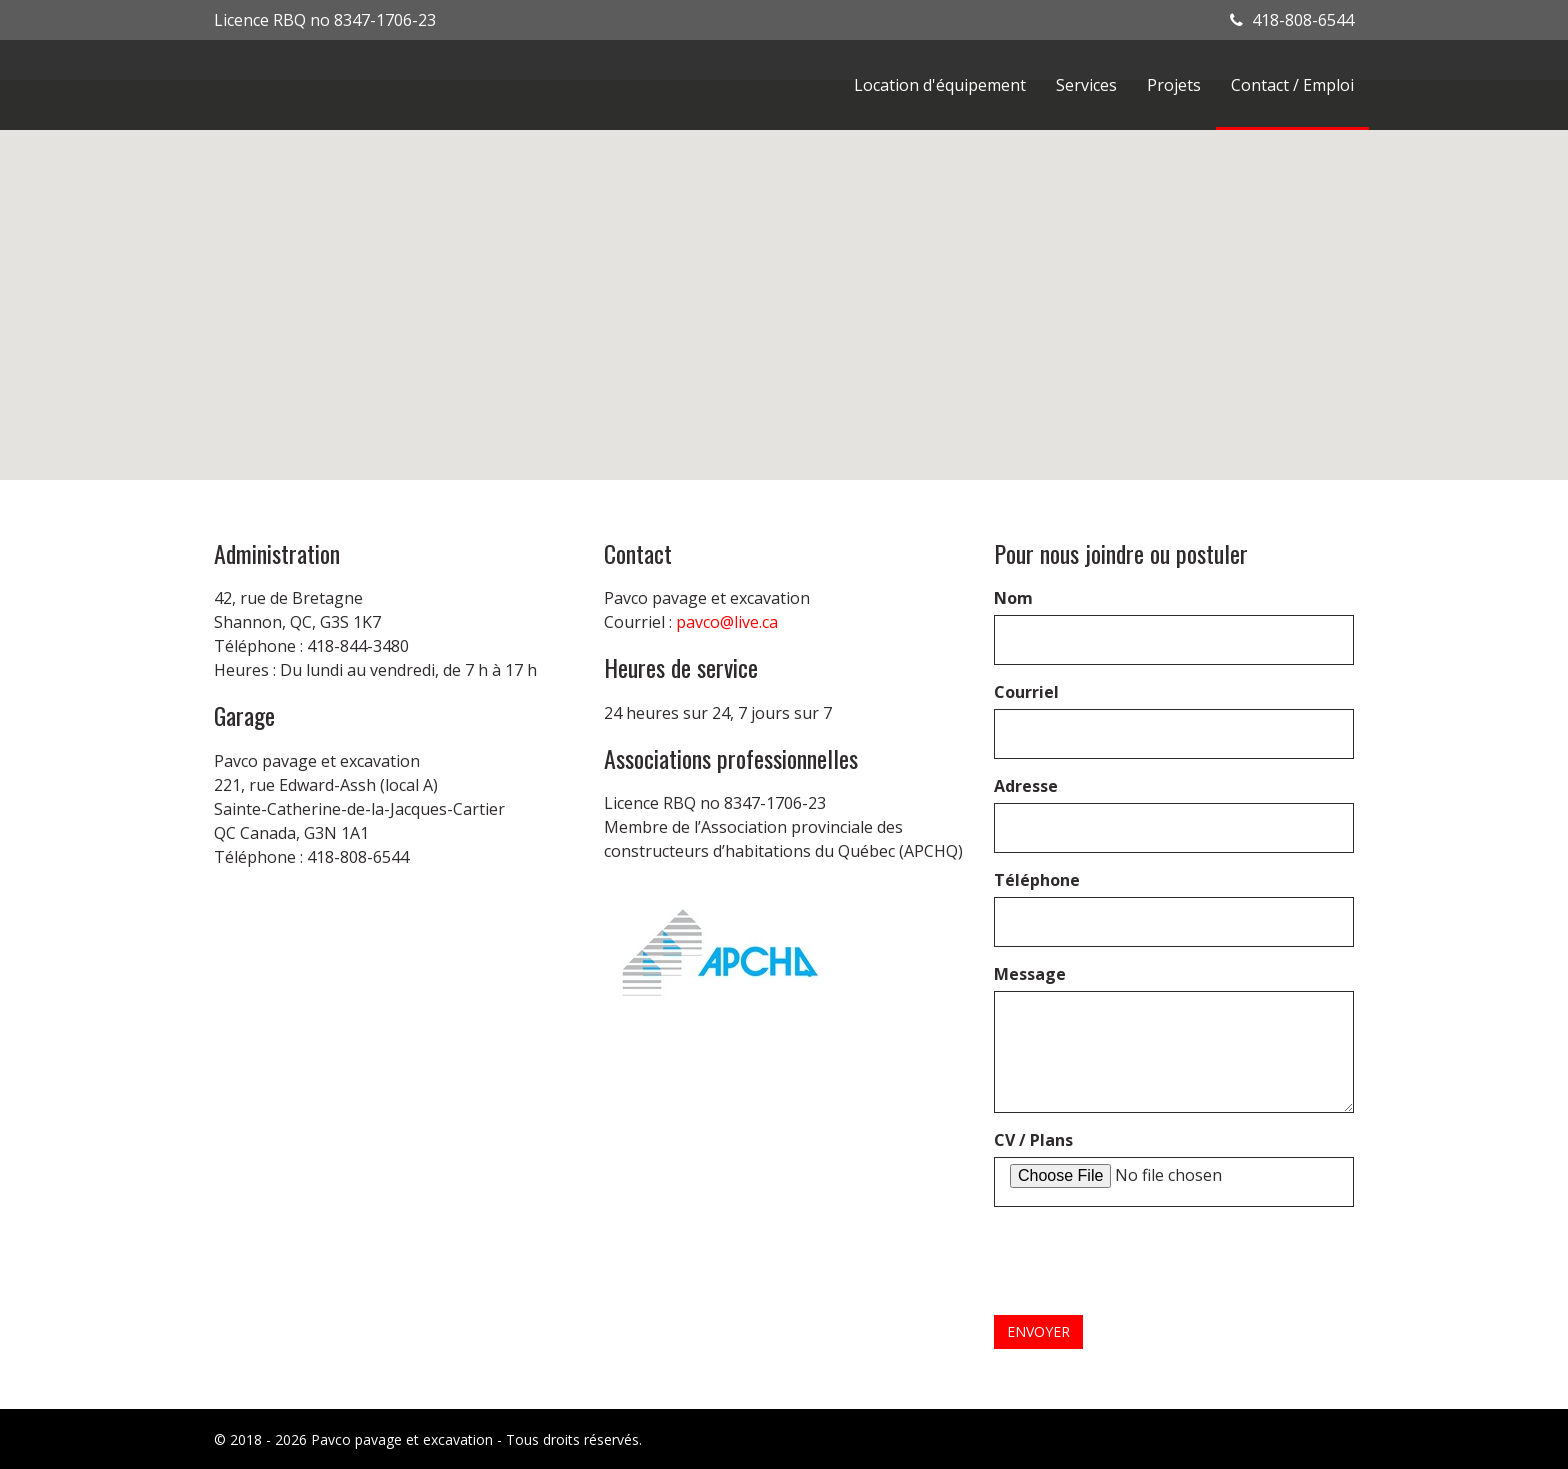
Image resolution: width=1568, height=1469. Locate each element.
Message (1030, 974)
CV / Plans (1033, 1140)
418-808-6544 (1292, 20)
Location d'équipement (940, 85)
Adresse (1026, 786)
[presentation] (1146, 1261)
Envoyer (1038, 1331)
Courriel (1026, 692)
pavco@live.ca (727, 622)
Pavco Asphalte (339, 85)
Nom (1013, 598)
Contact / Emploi (1292, 85)
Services (1086, 85)
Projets (1174, 85)
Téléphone (1037, 880)
